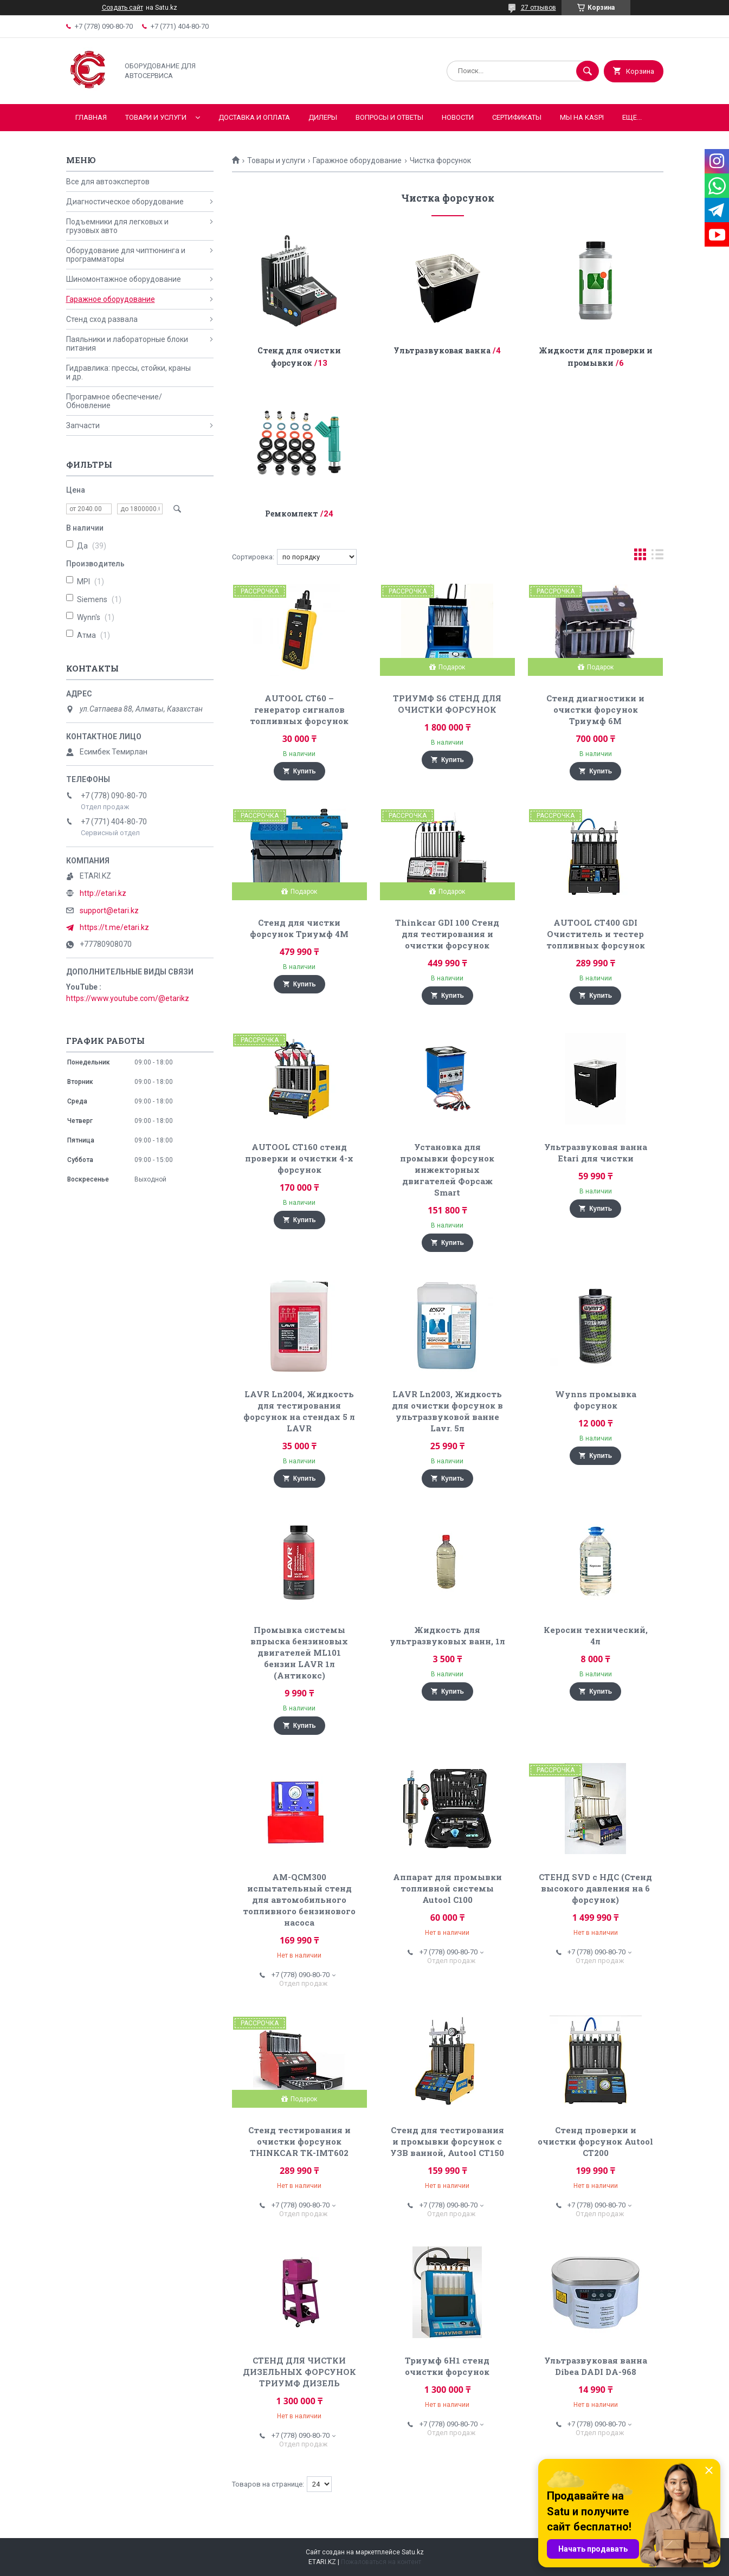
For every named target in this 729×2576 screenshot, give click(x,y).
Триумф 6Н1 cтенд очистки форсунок (447, 2366)
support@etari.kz (109, 910)
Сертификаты (516, 117)
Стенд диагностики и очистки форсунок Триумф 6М (595, 709)
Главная (91, 117)
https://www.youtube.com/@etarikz (127, 998)
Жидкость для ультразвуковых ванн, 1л (447, 1635)
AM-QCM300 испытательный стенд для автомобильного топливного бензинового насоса (299, 1899)
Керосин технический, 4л (596, 1635)
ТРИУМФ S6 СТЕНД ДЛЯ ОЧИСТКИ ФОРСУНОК (447, 704)
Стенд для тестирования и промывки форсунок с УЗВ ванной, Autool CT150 (447, 2141)
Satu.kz (413, 2552)
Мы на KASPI (582, 117)
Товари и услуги (155, 117)
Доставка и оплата (254, 117)
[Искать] (587, 71)
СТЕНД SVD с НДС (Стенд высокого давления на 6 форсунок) (595, 1888)
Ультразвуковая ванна (442, 350)
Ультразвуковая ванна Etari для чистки (595, 1152)
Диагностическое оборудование (125, 201)
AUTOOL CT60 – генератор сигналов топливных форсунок (299, 709)
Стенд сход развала (102, 319)
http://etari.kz (103, 893)
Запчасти (83, 425)
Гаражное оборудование (357, 160)
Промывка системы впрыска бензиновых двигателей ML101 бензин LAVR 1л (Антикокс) (299, 1652)
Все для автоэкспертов (108, 181)
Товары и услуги (276, 160)
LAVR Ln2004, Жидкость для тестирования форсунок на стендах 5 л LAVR (299, 1411)
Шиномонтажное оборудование (123, 279)
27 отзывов (538, 7)
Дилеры (322, 117)
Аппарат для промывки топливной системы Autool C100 (447, 1888)
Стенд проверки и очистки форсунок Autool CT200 (595, 2141)
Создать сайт (122, 7)
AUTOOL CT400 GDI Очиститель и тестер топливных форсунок (595, 934)
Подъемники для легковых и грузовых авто (117, 226)
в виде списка (657, 556)
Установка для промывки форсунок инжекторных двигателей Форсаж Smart (447, 1169)
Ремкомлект (291, 513)
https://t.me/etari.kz (114, 927)
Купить (304, 771)
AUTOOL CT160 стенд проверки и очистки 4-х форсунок (299, 1158)
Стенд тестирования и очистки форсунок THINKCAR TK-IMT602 (299, 2141)
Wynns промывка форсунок (595, 1400)
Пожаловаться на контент (381, 2562)
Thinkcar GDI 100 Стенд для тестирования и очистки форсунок (447, 934)
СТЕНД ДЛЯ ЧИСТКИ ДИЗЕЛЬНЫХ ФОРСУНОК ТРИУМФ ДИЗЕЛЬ (299, 2371)
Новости (458, 117)
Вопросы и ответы (389, 117)
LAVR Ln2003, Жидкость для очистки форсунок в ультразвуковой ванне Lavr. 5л (447, 1411)
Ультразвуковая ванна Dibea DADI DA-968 (595, 2366)
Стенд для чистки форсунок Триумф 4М (299, 928)
